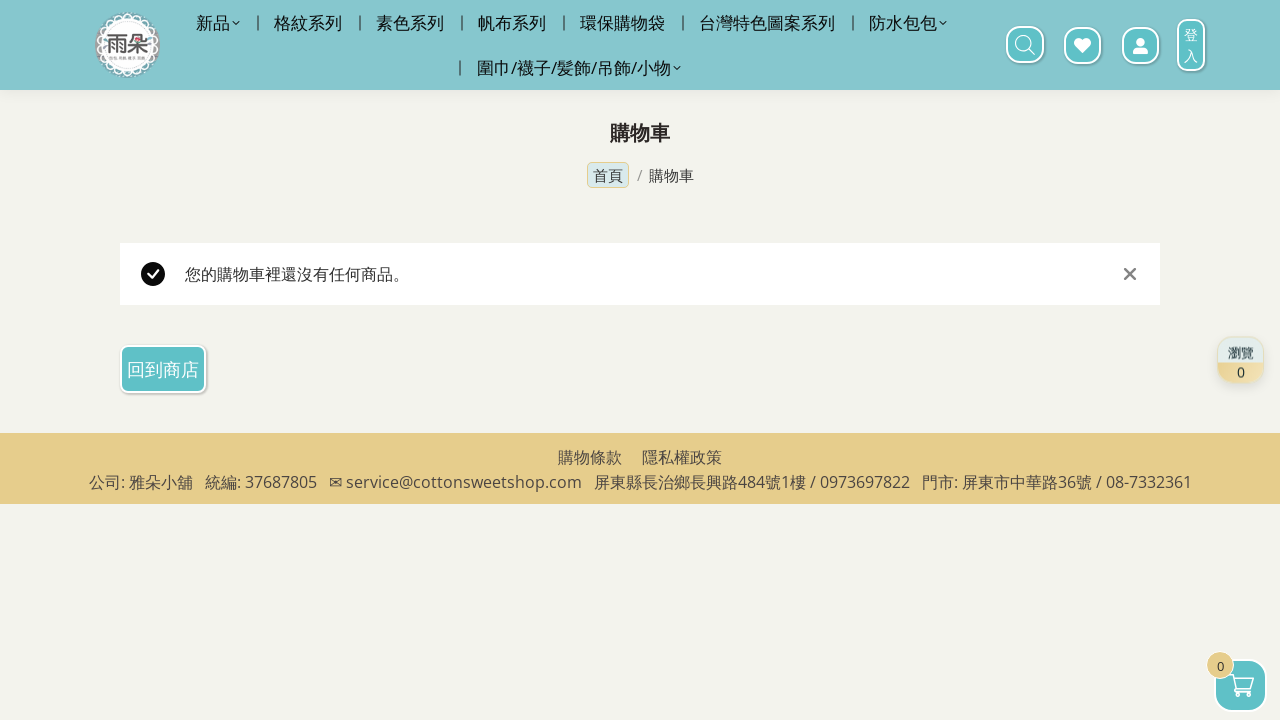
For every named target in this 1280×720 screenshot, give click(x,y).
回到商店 (163, 419)
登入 (1191, 95)
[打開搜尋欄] (1025, 94)
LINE (814, 25)
